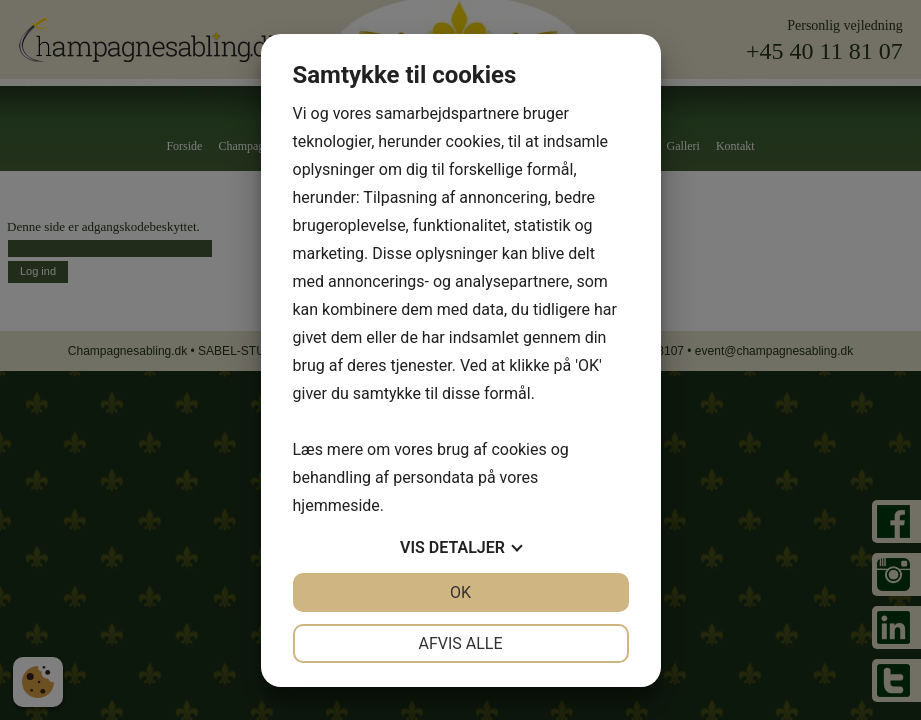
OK (460, 592)
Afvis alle (460, 643)
